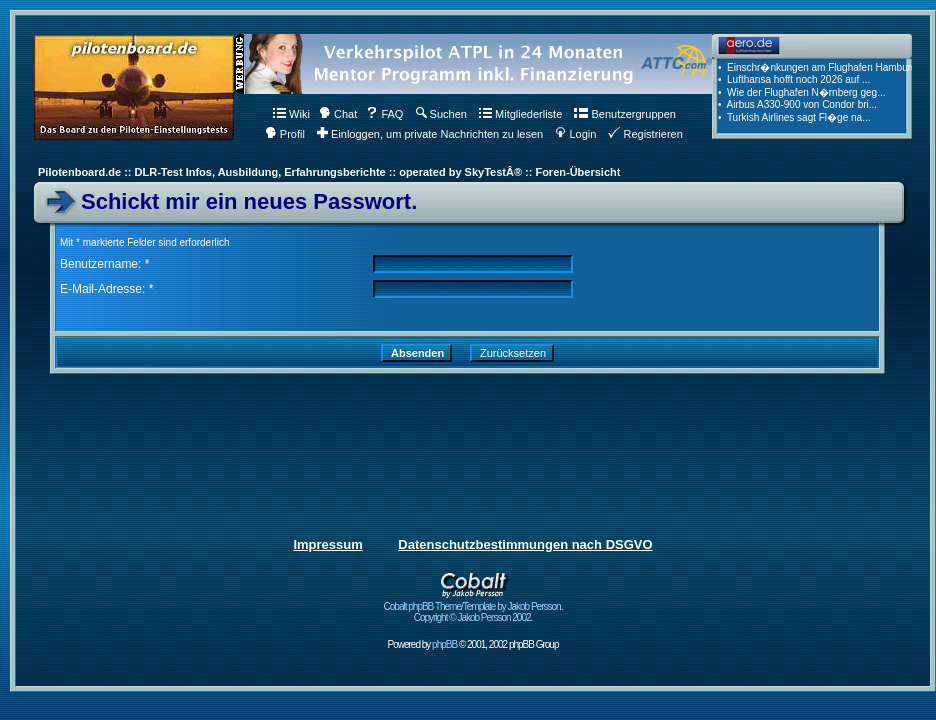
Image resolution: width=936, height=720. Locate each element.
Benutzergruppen (624, 114)
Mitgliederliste (520, 114)
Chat (338, 114)
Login (575, 134)
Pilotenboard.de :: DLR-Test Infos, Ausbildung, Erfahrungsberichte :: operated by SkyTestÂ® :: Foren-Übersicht (329, 172)
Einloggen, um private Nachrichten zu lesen (430, 134)
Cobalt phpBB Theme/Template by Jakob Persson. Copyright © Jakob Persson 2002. (473, 607)
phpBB (444, 644)
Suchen (441, 114)
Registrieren (645, 134)
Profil (285, 134)
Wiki (291, 114)
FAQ (384, 114)
